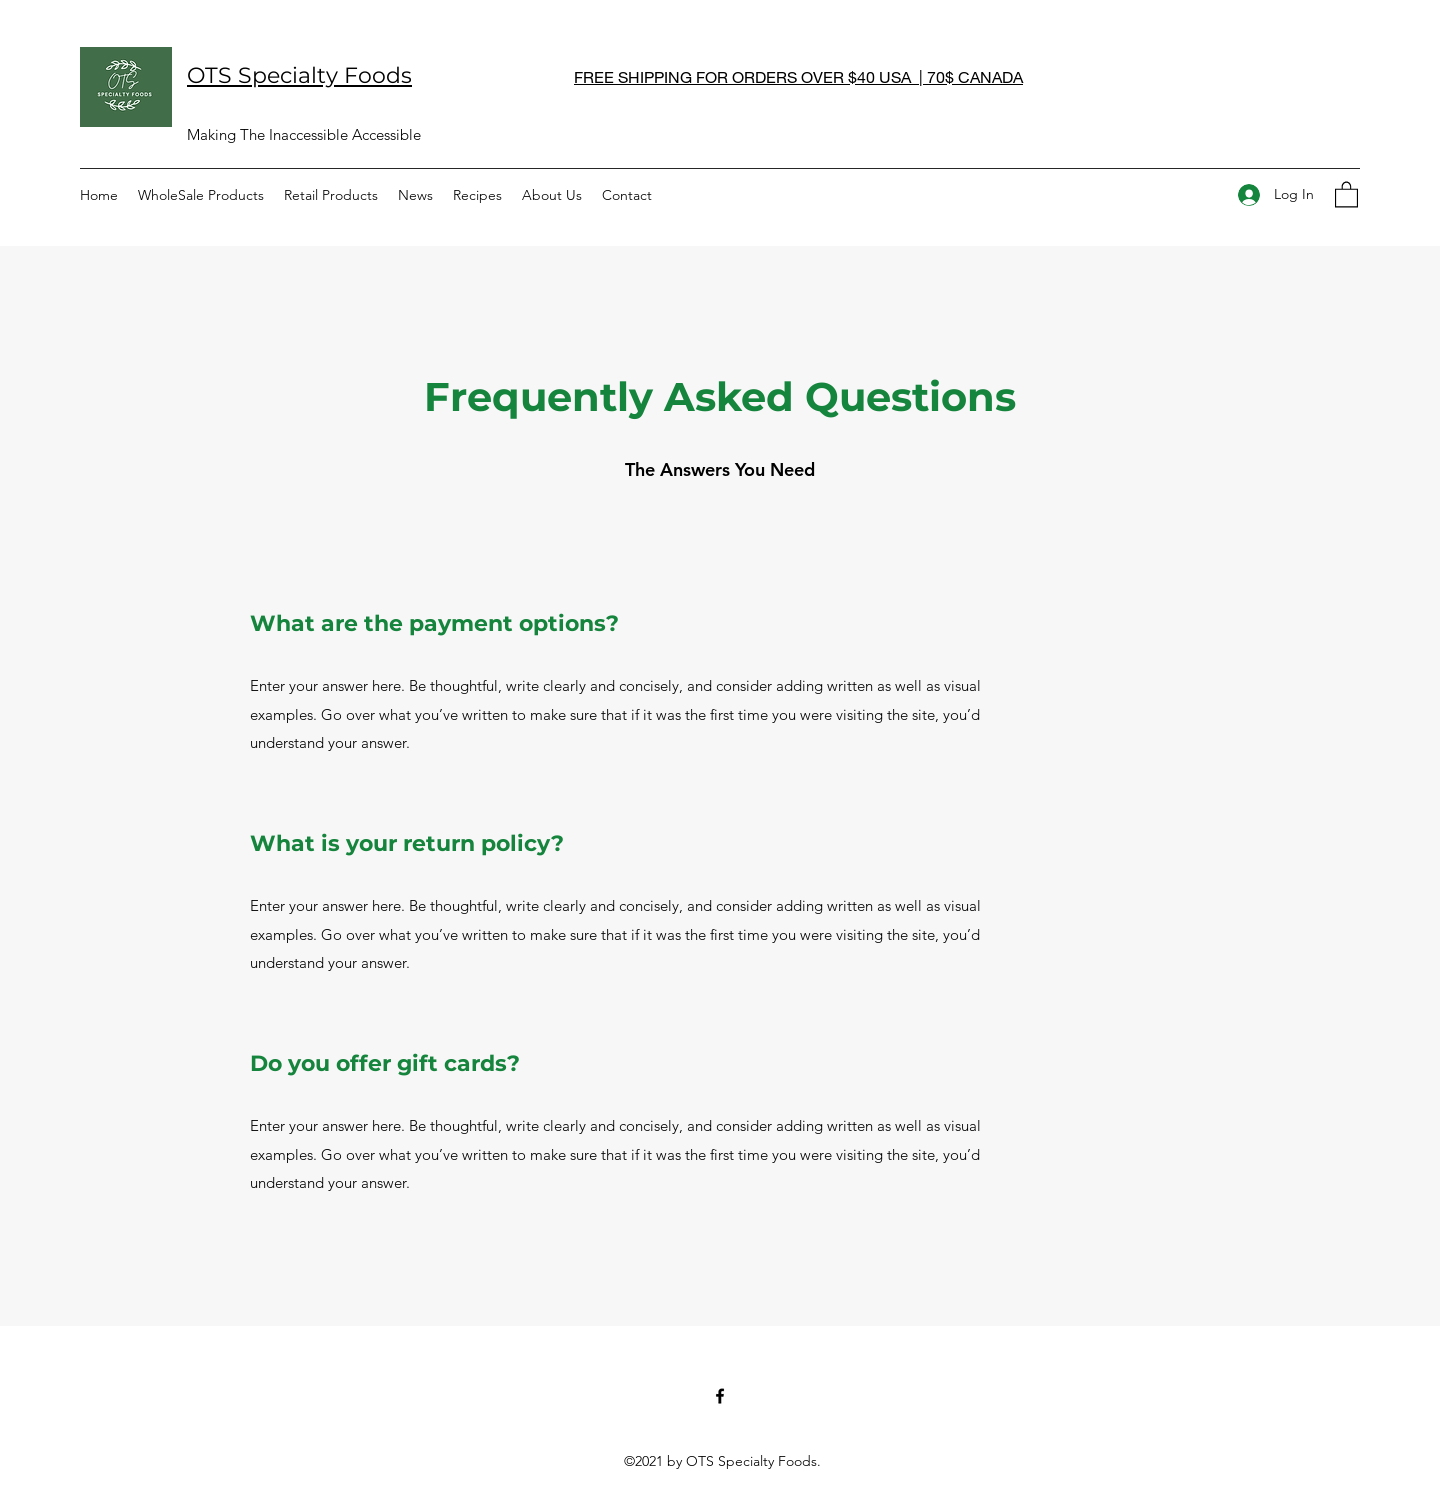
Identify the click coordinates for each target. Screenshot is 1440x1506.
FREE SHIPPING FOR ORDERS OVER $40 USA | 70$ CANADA (798, 76)
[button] (1346, 193)
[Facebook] (720, 1396)
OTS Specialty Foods (299, 75)
